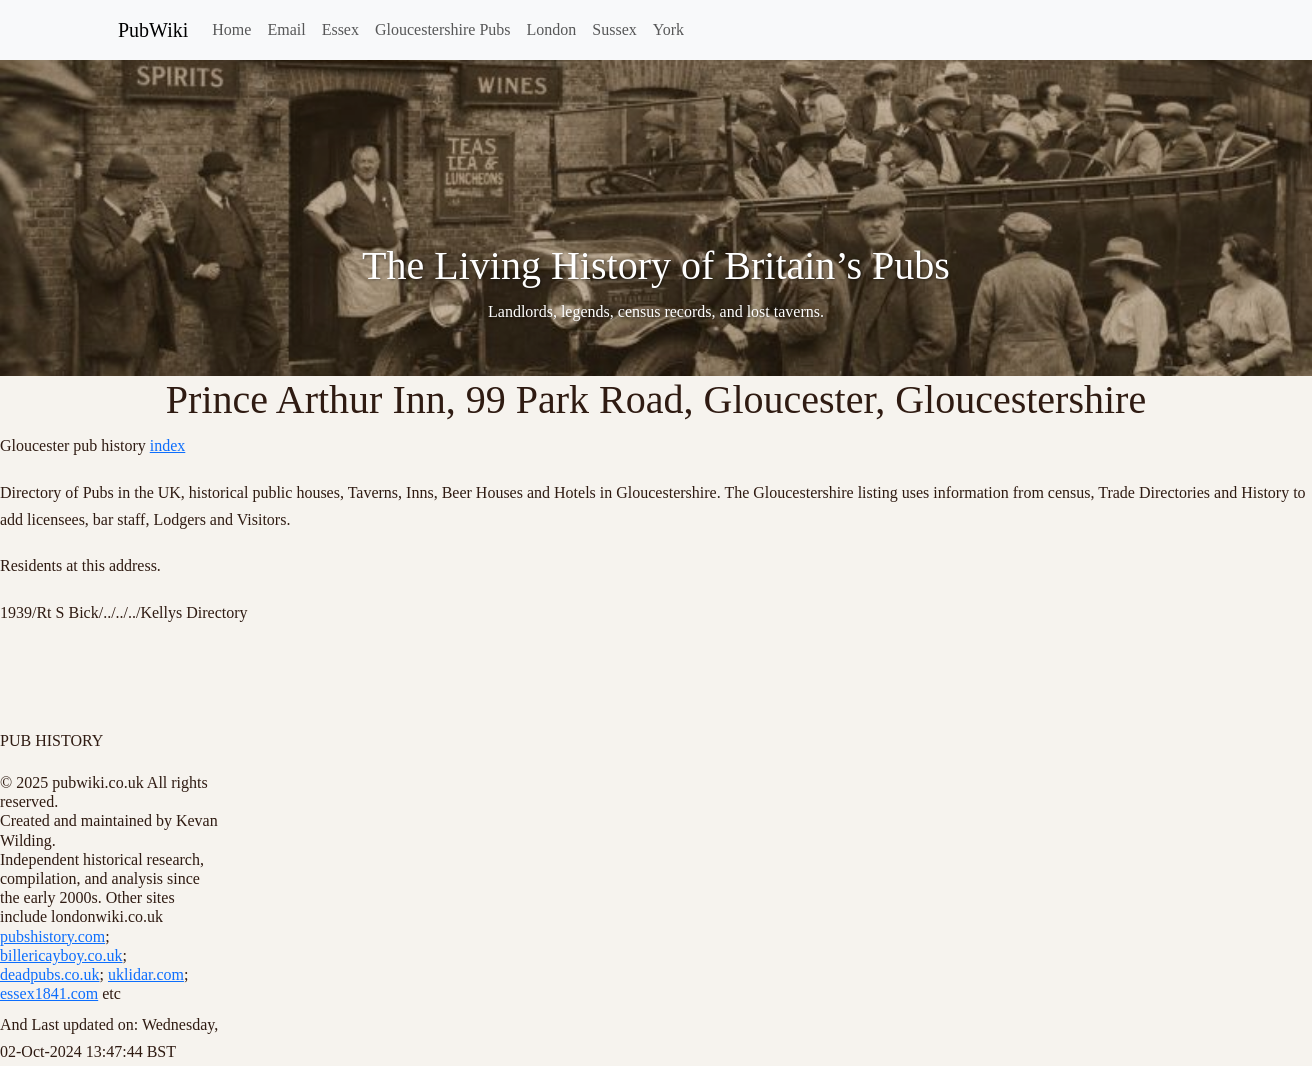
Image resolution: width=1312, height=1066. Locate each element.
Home (231, 29)
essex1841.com (49, 993)
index (168, 445)
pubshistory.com (52, 936)
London (552, 29)
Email (286, 29)
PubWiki (153, 30)
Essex (340, 29)
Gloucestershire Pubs (443, 29)
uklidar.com (146, 974)
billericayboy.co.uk (61, 955)
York (668, 29)
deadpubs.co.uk (50, 974)
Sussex (614, 29)
